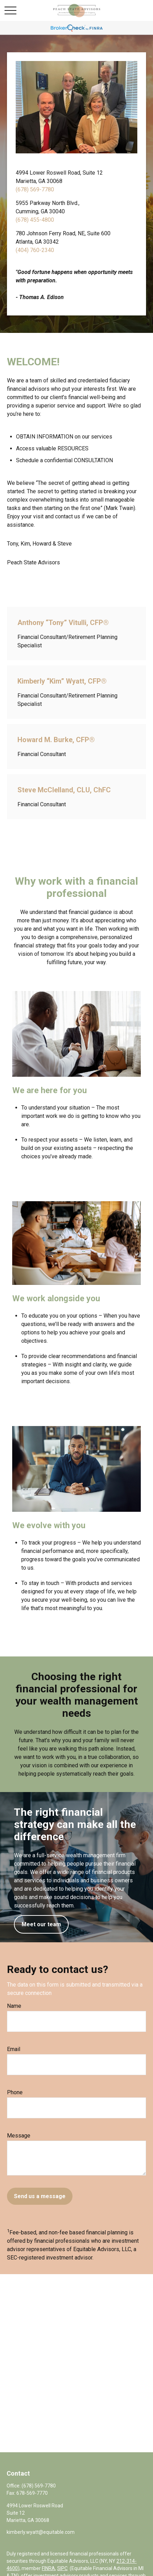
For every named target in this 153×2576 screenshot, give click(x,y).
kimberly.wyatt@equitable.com (41, 2532)
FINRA (48, 2568)
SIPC (62, 2568)
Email (13, 2049)
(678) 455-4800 (35, 219)
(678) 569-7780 (35, 189)
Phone (15, 2092)
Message (18, 2135)
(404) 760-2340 (35, 250)
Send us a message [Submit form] (40, 2196)
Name (14, 2006)
